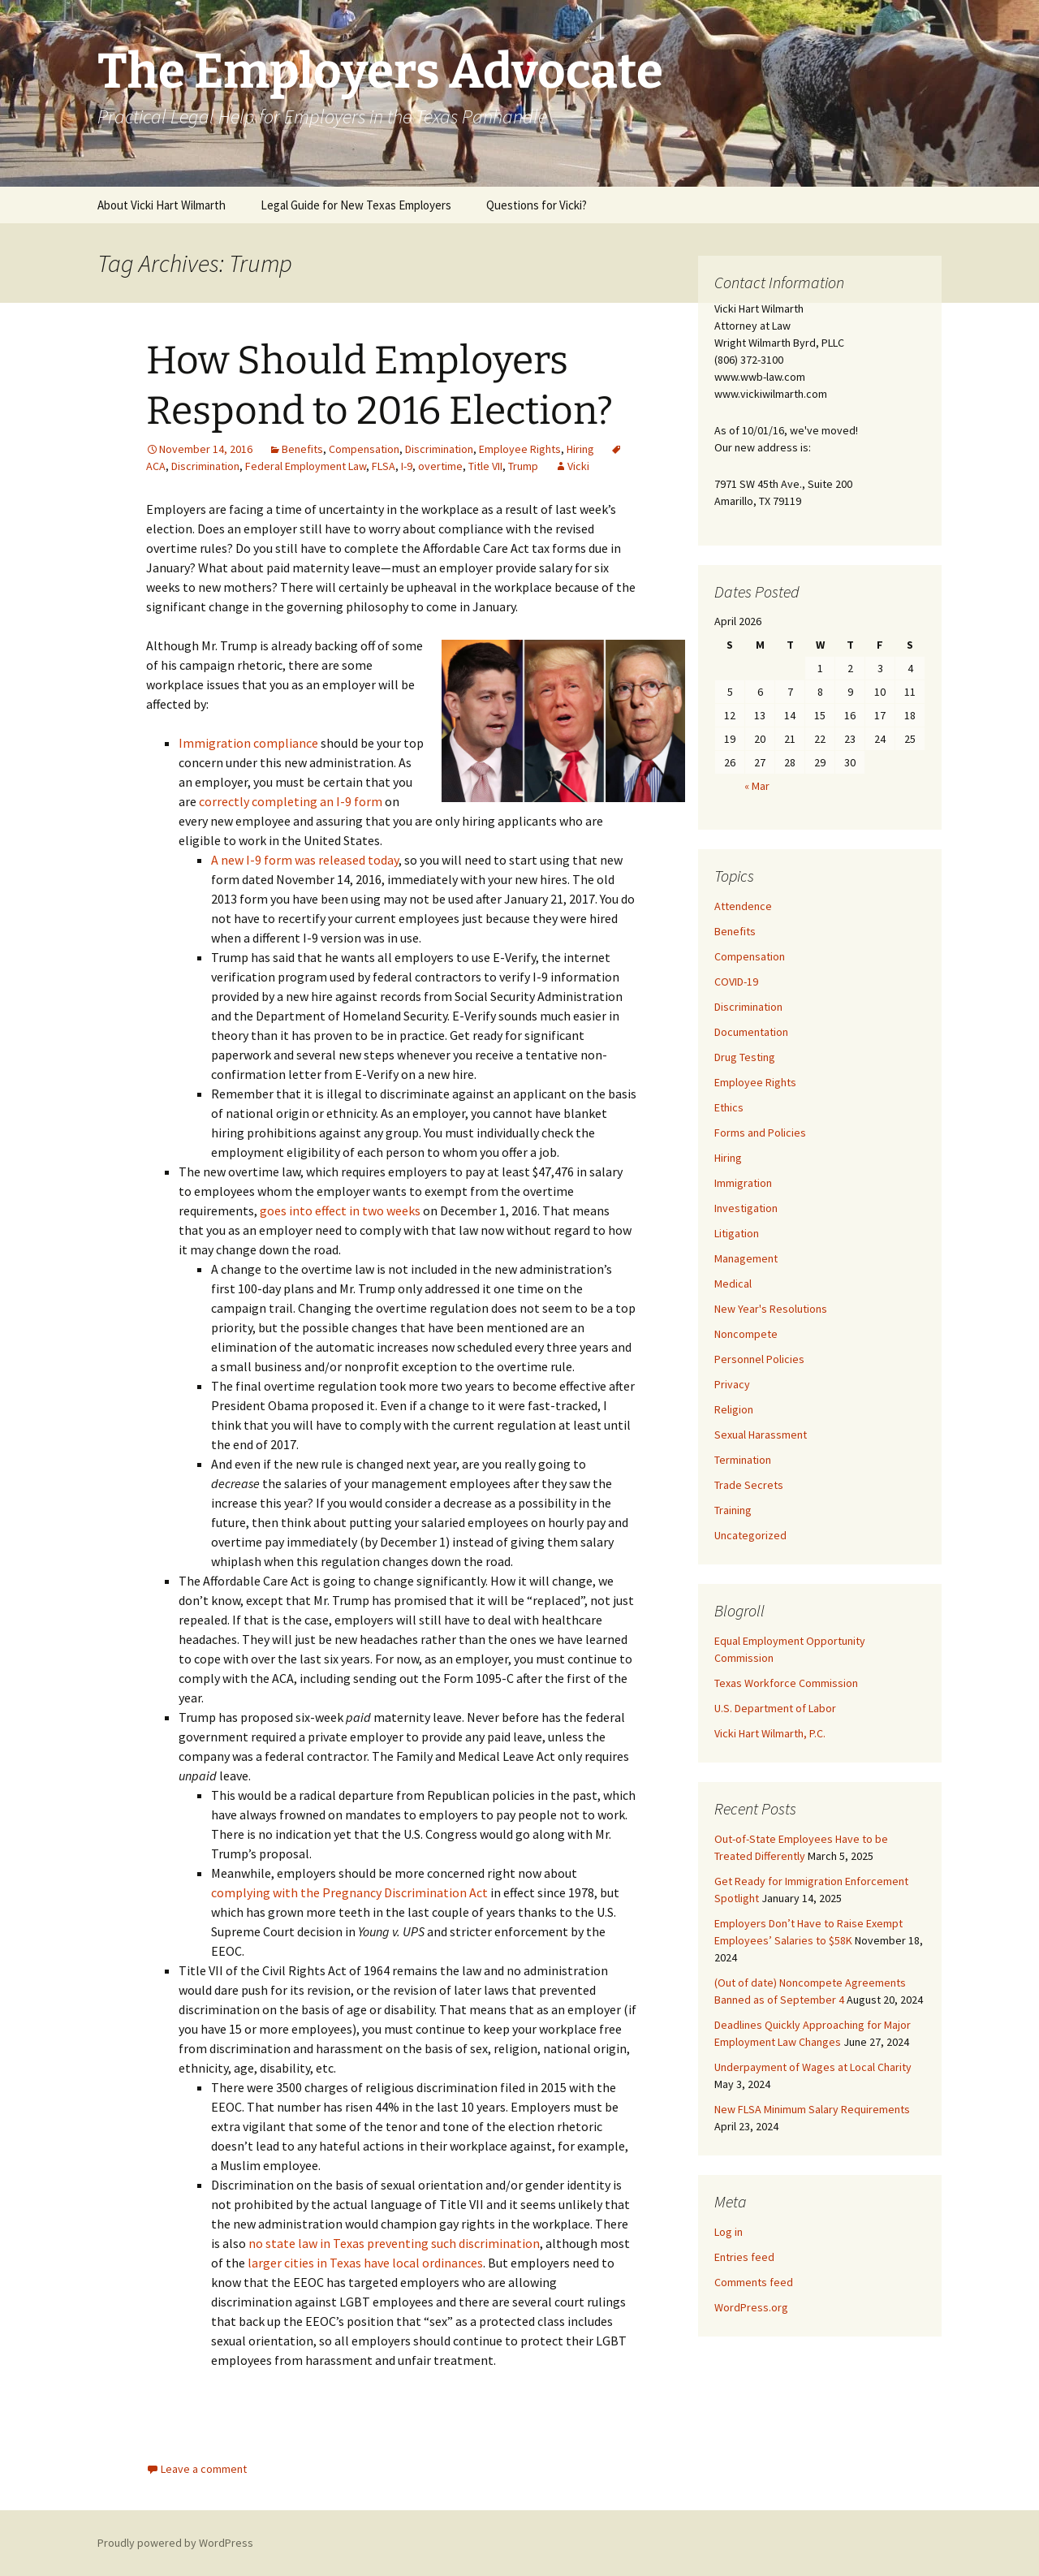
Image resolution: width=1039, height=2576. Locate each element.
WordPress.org (751, 2307)
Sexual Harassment (760, 1434)
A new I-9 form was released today (305, 860)
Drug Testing (744, 1057)
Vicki (578, 466)
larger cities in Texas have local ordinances (365, 2263)
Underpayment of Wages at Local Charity (813, 2067)
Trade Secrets (748, 1485)
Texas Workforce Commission (786, 1683)
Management (746, 1258)
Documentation (751, 1032)
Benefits (302, 449)
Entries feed (744, 2257)
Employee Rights (520, 449)
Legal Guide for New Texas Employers (356, 205)
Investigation (746, 1208)
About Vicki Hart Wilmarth (161, 205)
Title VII (485, 466)
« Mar (757, 786)
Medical (733, 1283)
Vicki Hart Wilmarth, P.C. (770, 1733)
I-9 (406, 466)
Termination (742, 1459)
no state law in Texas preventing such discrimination (394, 2243)
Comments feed (753, 2282)
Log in (728, 2231)
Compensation (364, 449)
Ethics (729, 1107)
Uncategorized (750, 1535)
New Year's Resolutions (770, 1308)
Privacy (732, 1384)
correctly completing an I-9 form (290, 801)
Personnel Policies (759, 1359)
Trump (523, 466)
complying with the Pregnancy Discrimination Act (349, 1892)
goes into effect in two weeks (340, 1210)
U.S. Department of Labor (775, 1708)
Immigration (743, 1183)
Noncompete (746, 1334)
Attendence (743, 906)
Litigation (736, 1233)
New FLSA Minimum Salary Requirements (812, 2109)
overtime (440, 466)
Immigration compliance (248, 743)
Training (733, 1510)
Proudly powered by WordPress (175, 2542)
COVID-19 (736, 981)
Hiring (580, 449)
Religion (733, 1409)
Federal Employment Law (305, 466)
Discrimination (439, 449)
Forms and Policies (760, 1132)
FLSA (383, 466)
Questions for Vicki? (536, 205)
